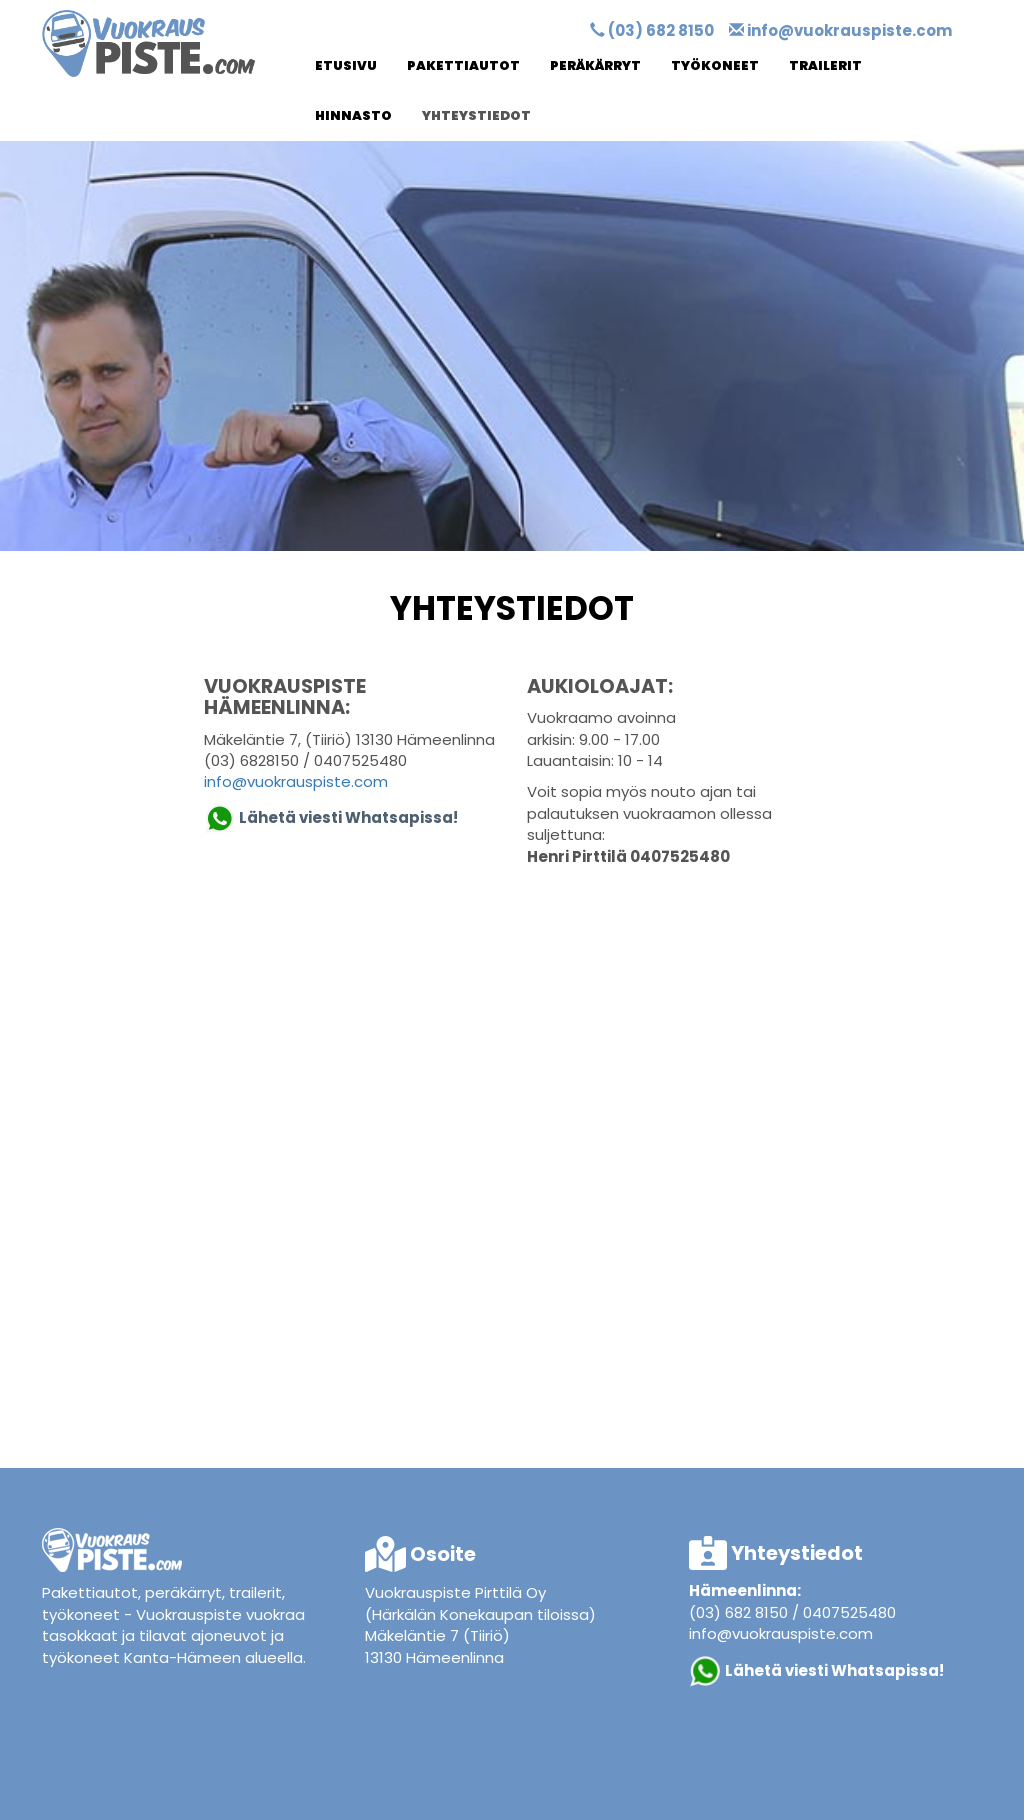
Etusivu (346, 65)
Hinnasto (353, 115)
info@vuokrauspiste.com (849, 30)
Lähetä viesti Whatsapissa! (836, 1669)
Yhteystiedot (476, 115)
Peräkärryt (595, 65)
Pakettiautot (463, 65)
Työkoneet (715, 65)
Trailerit (825, 65)
